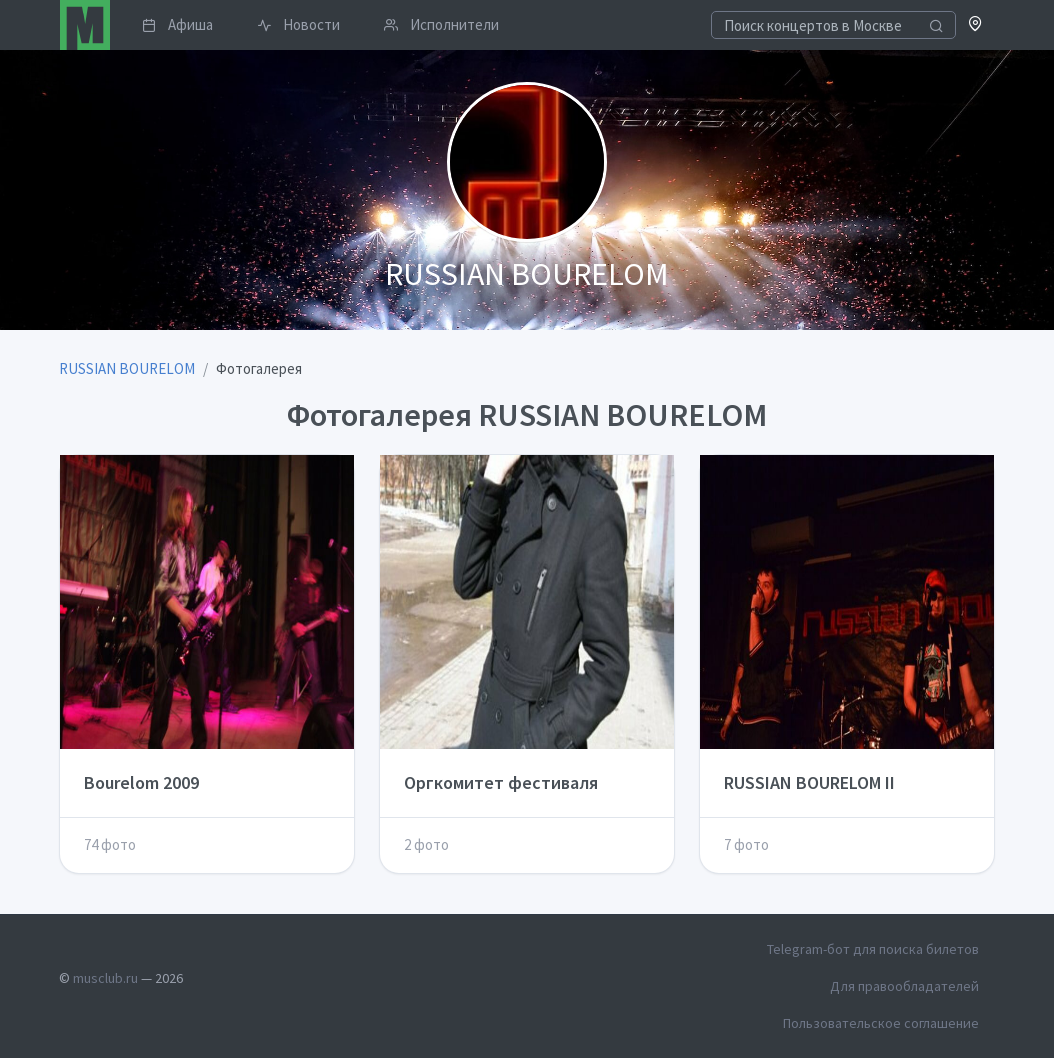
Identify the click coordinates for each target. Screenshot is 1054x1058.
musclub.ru (105, 978)
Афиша (177, 24)
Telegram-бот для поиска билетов (873, 949)
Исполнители (441, 24)
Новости (298, 24)
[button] (975, 25)
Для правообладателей (904, 986)
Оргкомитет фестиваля (501, 782)
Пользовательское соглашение (881, 1023)
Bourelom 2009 (141, 782)
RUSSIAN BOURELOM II (809, 782)
